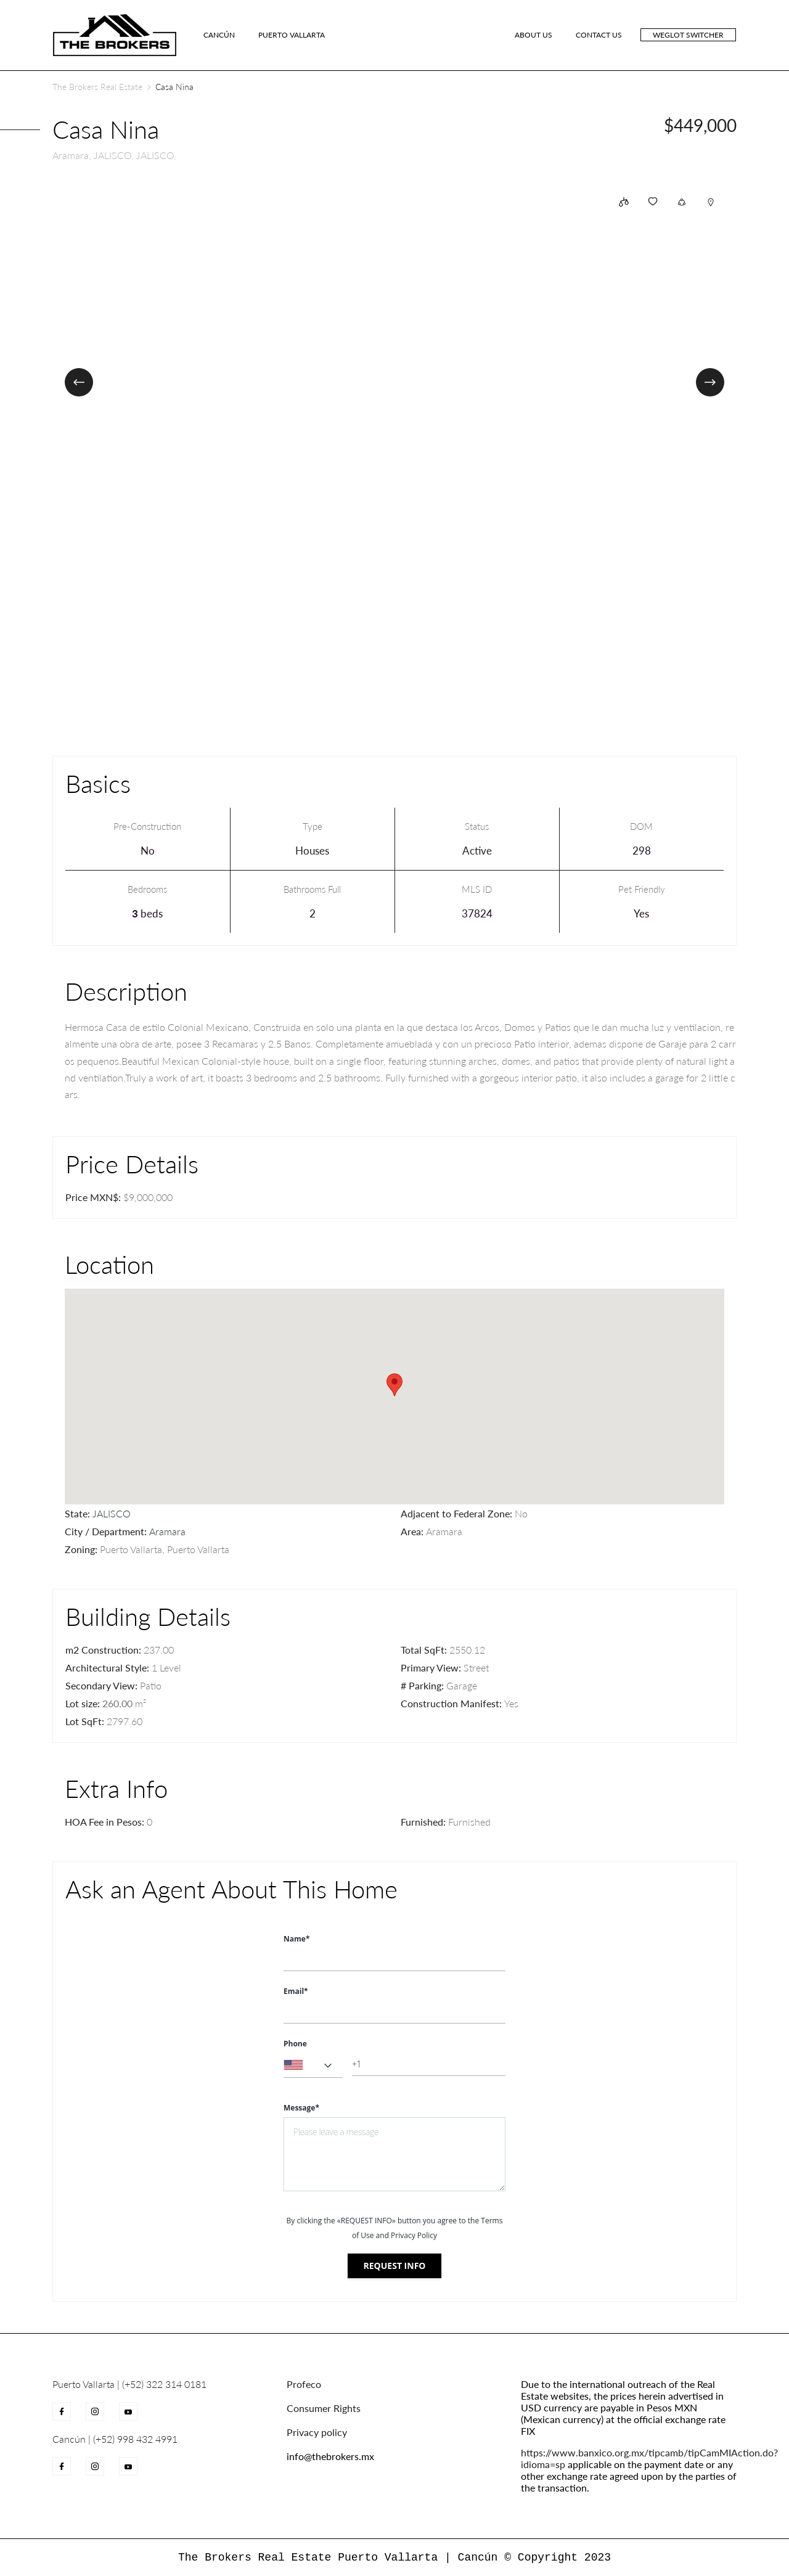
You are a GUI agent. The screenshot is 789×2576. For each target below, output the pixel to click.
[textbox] (313, 2065)
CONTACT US (599, 34)
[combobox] (313, 2065)
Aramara (167, 1531)
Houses (312, 850)
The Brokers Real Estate (97, 86)
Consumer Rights (324, 2408)
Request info (395, 2265)
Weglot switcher (688, 34)
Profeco (304, 2384)
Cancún (219, 34)
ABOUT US (533, 34)
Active (477, 850)
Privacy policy (317, 2432)
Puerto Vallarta (291, 34)
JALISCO (111, 1513)
